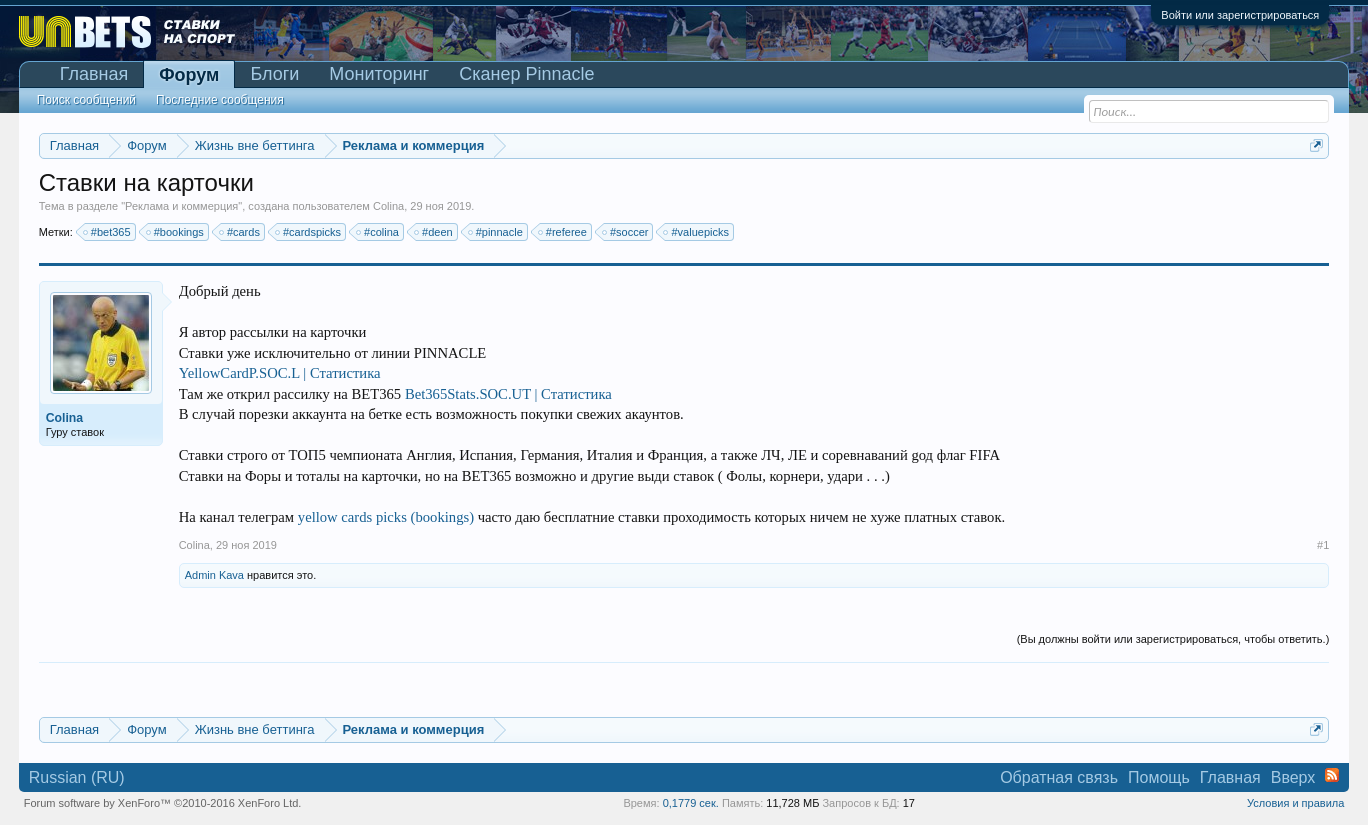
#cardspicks (309, 232)
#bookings (176, 232)
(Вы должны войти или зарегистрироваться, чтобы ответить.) (1173, 639)
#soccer (626, 232)
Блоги (274, 74)
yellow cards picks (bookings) (386, 517)
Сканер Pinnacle (526, 74)
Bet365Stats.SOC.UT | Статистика (508, 394)
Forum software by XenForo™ (163, 803)
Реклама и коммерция (181, 206)
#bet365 (108, 232)
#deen (434, 232)
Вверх (1293, 777)
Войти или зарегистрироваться (1240, 15)
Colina (388, 206)
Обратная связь (1059, 777)
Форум (189, 75)
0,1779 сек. (691, 803)
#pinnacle (496, 232)
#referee (563, 232)
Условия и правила (1295, 803)
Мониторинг (379, 74)
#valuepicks (696, 232)
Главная (94, 74)
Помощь (1159, 777)
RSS (1332, 775)
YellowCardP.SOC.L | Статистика (280, 373)
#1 (1323, 545)
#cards (240, 232)
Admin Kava (214, 575)
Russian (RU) (77, 777)
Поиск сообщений (86, 100)
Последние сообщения (220, 100)
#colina (378, 232)
